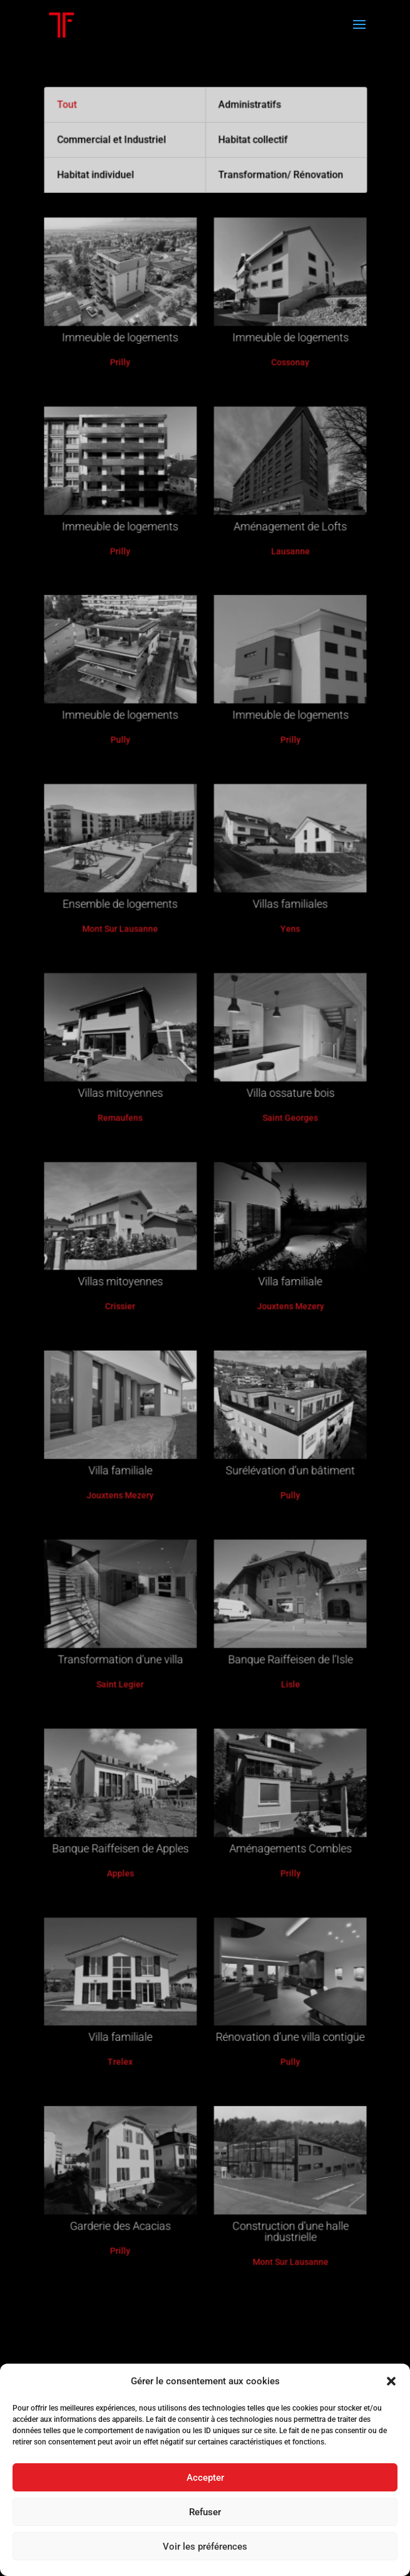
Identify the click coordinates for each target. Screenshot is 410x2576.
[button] (391, 2381)
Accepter (205, 2477)
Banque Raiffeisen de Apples (128, 1781)
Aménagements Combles (281, 1781)
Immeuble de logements (128, 426)
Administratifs (245, 216)
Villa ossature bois (281, 1103)
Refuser (205, 2512)
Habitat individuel (106, 279)
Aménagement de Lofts (281, 595)
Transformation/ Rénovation (273, 279)
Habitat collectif (248, 247)
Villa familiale (281, 1273)
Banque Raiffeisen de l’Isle (281, 1612)
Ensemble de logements (128, 934)
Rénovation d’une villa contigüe (280, 1951)
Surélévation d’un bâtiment (281, 1442)
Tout (81, 216)
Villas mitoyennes (128, 1103)
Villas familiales (281, 934)
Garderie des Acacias (128, 2120)
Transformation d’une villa (128, 1612)
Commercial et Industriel (121, 247)
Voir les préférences (205, 2546)
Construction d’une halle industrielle (281, 2125)
